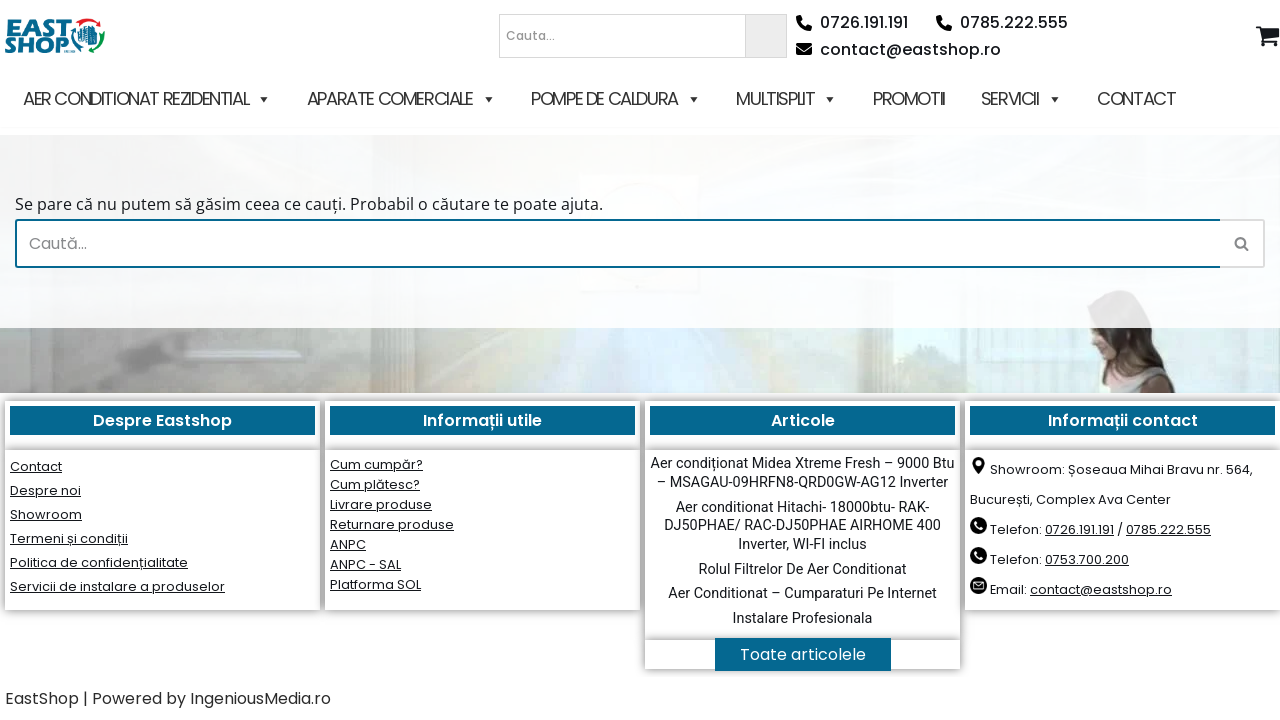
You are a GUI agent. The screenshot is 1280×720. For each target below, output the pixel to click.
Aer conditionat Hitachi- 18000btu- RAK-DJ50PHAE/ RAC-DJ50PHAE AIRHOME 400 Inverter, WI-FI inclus (802, 526)
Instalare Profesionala (803, 618)
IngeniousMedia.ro (260, 698)
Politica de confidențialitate (99, 562)
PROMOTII (909, 98)
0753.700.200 (1087, 559)
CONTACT (1136, 98)
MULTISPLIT (786, 99)
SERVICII (1021, 99)
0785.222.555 (1002, 22)
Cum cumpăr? (376, 464)
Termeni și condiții (69, 538)
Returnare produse (392, 524)
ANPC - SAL (365, 564)
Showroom (46, 514)
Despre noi (45, 490)
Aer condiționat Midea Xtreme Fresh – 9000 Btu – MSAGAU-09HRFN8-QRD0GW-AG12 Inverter (803, 473)
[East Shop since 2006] (60, 35)
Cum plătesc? (375, 484)
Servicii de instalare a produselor (117, 586)
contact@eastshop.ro (898, 49)
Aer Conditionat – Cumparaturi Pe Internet (802, 593)
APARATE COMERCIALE (401, 99)
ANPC (348, 544)
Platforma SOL (375, 584)
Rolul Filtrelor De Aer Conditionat (803, 569)
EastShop (42, 698)
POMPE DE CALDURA (615, 99)
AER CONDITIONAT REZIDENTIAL (147, 99)
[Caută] (617, 243)
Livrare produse (381, 504)
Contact (36, 466)
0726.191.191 (852, 22)
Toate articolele (803, 654)
